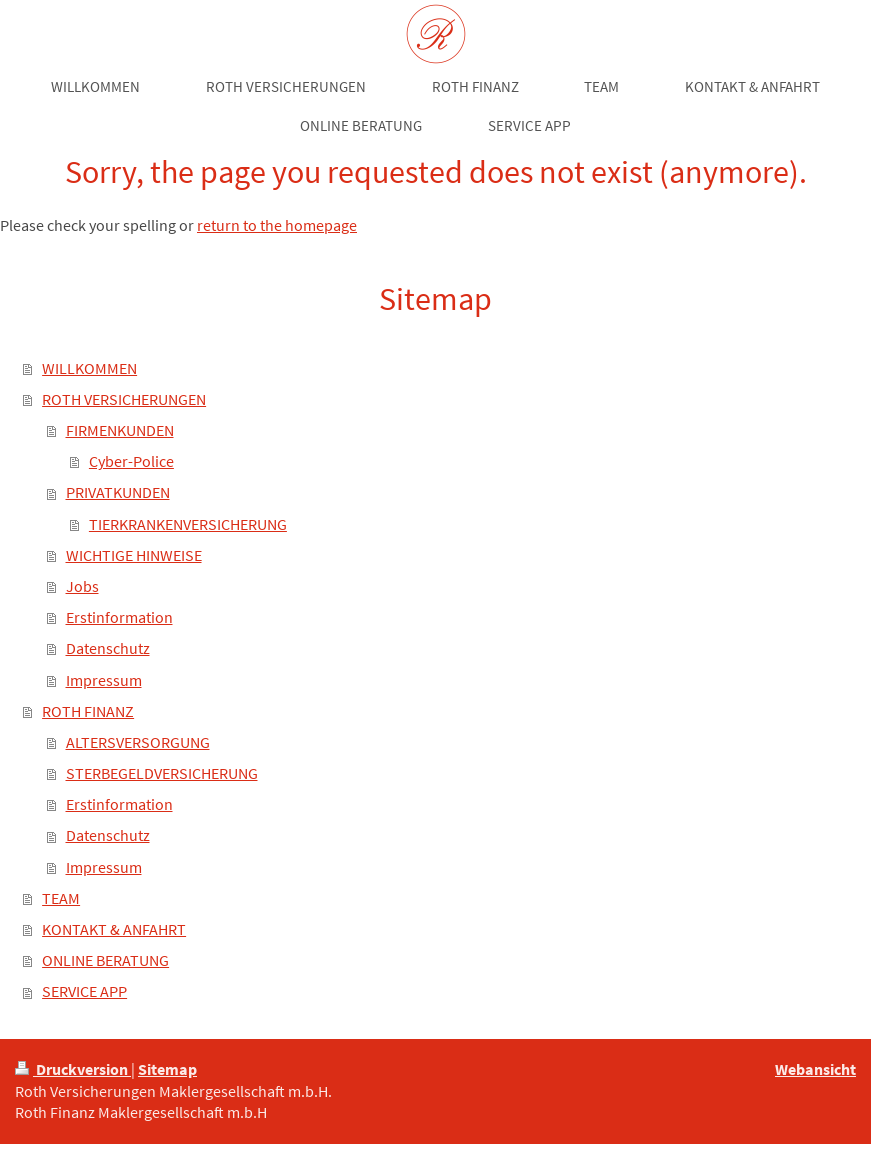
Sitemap (167, 1069)
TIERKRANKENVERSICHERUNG (188, 524)
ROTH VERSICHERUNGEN (124, 399)
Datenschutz (108, 648)
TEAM (61, 898)
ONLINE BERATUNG (105, 960)
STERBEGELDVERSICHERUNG (162, 773)
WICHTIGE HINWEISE (134, 555)
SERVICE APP (84, 991)
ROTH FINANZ (88, 711)
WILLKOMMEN (89, 368)
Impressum (104, 680)
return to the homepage (277, 225)
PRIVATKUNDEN (118, 492)
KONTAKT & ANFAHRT (114, 929)
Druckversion (73, 1069)
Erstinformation (119, 617)
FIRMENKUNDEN (120, 430)
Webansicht (815, 1069)
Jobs (82, 586)
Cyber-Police (131, 461)
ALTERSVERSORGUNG (138, 742)
